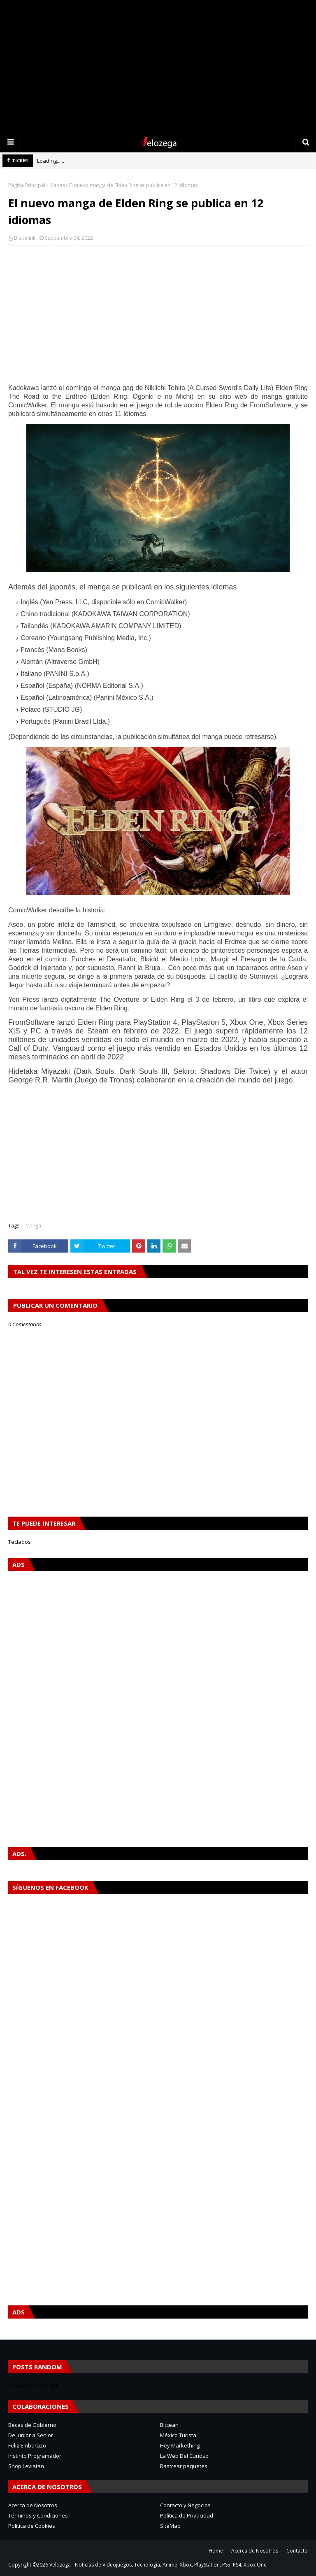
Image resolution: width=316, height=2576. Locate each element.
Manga (57, 185)
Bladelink (24, 237)
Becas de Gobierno (32, 2425)
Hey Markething (180, 2445)
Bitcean (169, 2425)
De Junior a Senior (30, 2435)
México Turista (178, 2435)
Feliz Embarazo (27, 2445)
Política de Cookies (31, 2525)
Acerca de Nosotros (32, 2505)
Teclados (19, 1541)
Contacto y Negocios (185, 2505)
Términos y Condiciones (38, 2515)
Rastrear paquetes (183, 2466)
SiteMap (170, 2525)
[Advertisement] (158, 66)
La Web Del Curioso (184, 2455)
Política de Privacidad (186, 2515)
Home (216, 2550)
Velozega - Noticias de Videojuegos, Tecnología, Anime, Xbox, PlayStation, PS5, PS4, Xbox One (158, 2564)
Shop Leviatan (26, 2466)
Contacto (297, 2550)
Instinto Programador (34, 2455)
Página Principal (26, 185)
